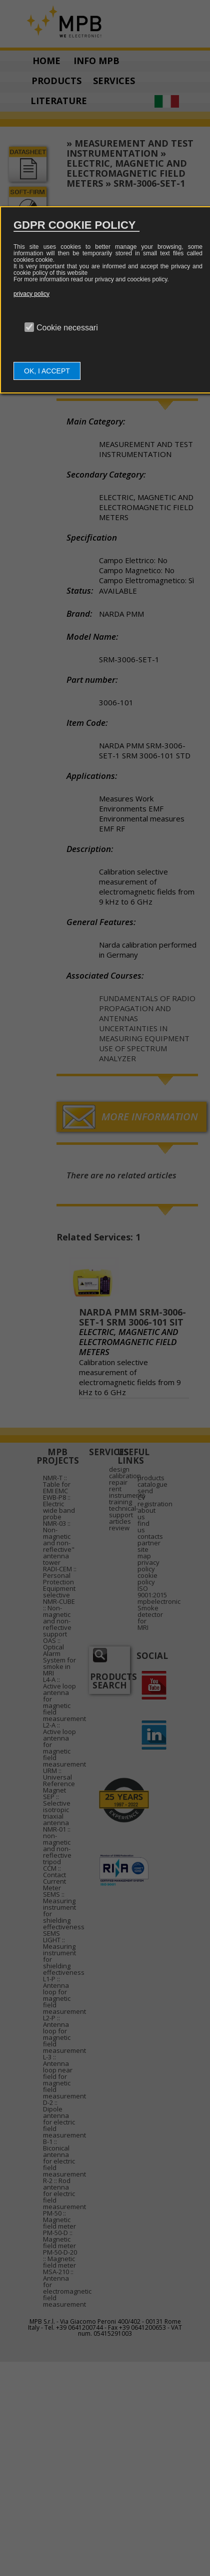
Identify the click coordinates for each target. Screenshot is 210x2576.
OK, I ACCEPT (47, 371)
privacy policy (32, 293)
